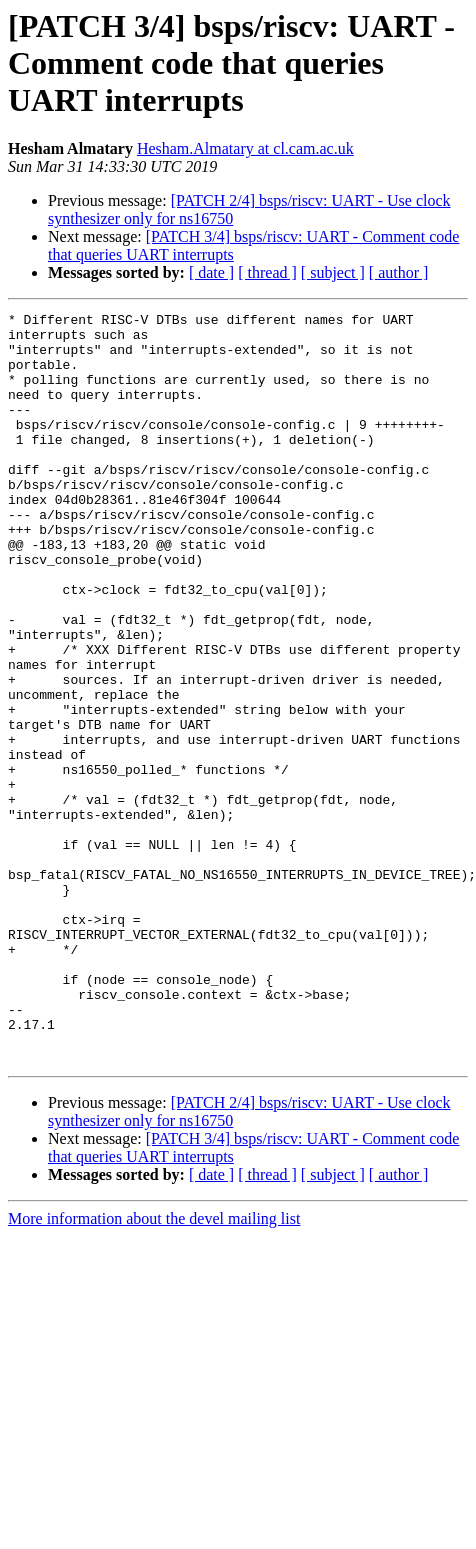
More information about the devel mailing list (154, 1368)
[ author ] (399, 272)
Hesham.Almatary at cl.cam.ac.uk (245, 148)
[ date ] (211, 272)
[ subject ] (333, 272)
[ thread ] (267, 272)
